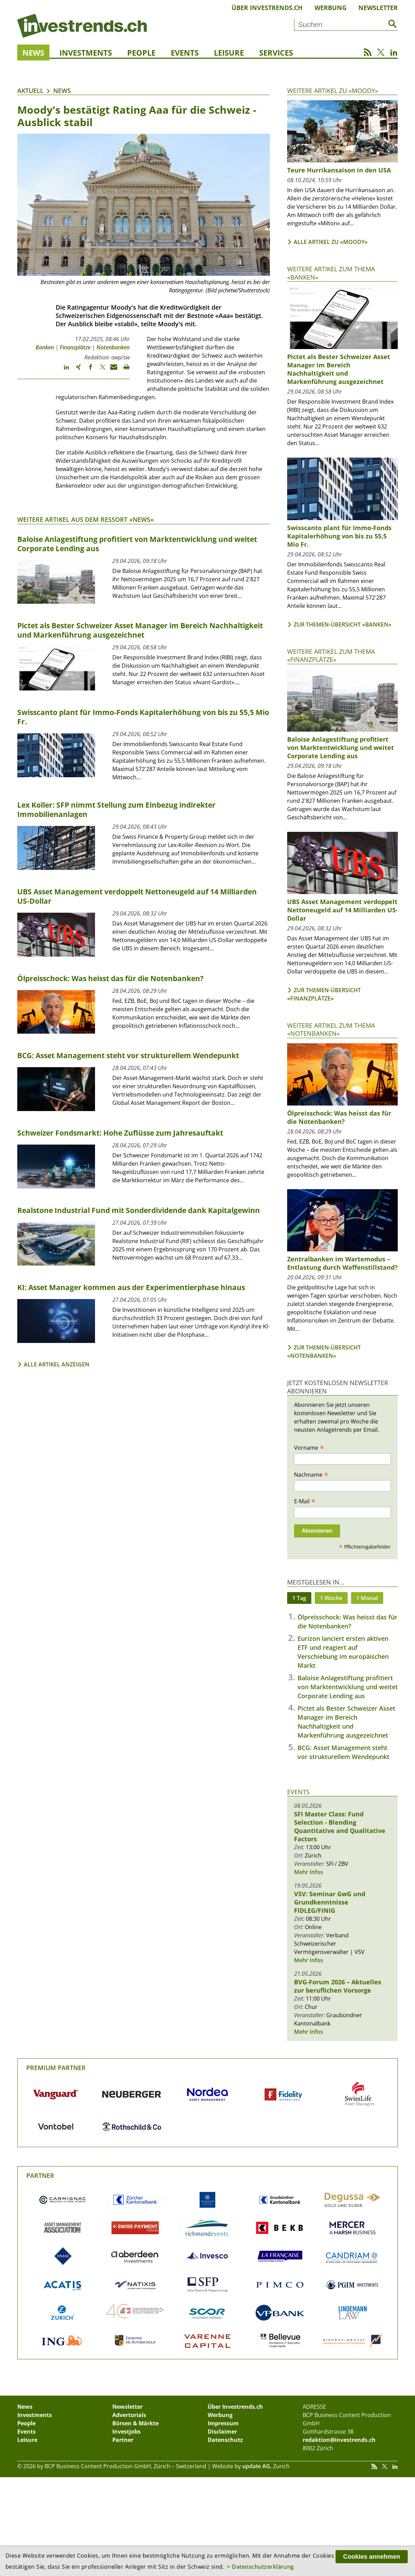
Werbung (330, 7)
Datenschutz (225, 2440)
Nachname (311, 1474)
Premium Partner (56, 2067)
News (33, 52)
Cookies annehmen (371, 2556)
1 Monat (367, 1598)
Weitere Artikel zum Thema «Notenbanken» (331, 1029)
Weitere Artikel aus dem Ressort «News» (85, 519)
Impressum (223, 2423)
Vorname (309, 1447)
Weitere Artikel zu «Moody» (332, 90)
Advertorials (129, 2415)
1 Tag (299, 1598)
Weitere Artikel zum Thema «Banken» (331, 273)
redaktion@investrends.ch (339, 2440)
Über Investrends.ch (267, 7)
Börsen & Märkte (135, 2423)
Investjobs (126, 2431)
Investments (85, 52)
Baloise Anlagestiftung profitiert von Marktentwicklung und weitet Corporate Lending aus (348, 1687)
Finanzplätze (75, 347)
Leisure (229, 52)
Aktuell (30, 90)
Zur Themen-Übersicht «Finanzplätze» (324, 994)
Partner (40, 2175)
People (141, 52)
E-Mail (304, 1501)
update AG (256, 2466)
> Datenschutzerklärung (260, 2566)
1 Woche (331, 1598)
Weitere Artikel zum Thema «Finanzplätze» (331, 655)
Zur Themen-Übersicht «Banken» (343, 624)
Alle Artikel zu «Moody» (331, 242)
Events (185, 52)
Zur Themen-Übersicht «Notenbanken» (324, 1352)
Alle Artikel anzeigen (56, 1364)
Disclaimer (222, 2431)
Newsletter (378, 7)
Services (276, 52)
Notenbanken (113, 347)
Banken (45, 347)
